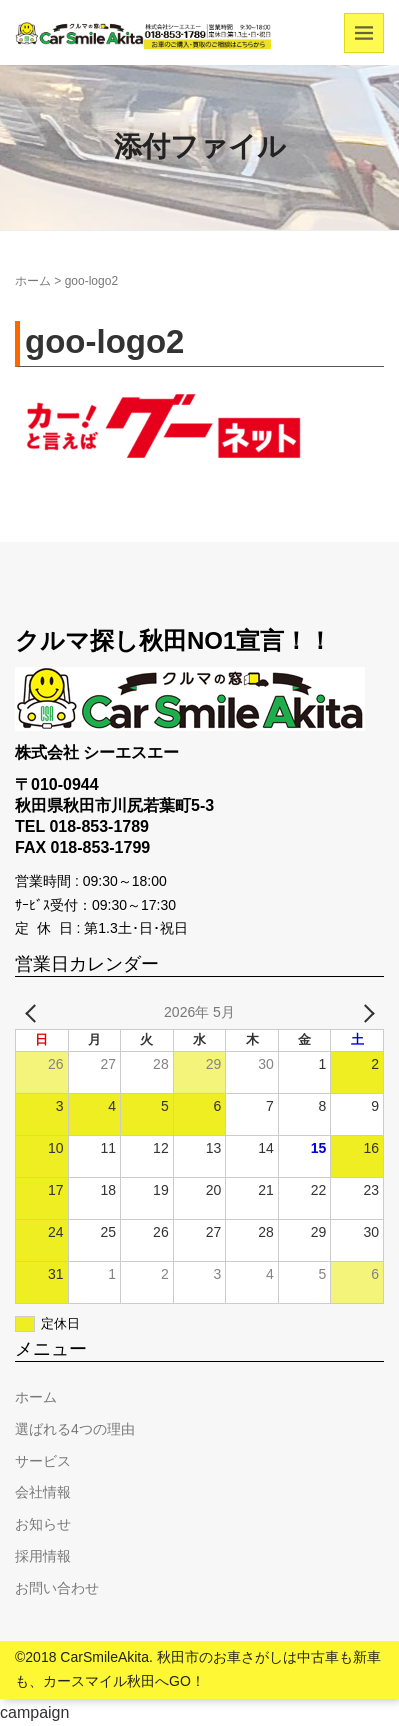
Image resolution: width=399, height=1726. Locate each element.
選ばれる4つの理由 (75, 1429)
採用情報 (43, 1556)
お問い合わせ (57, 1588)
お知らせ (43, 1524)
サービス (43, 1461)
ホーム (33, 281)
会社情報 (43, 1492)
